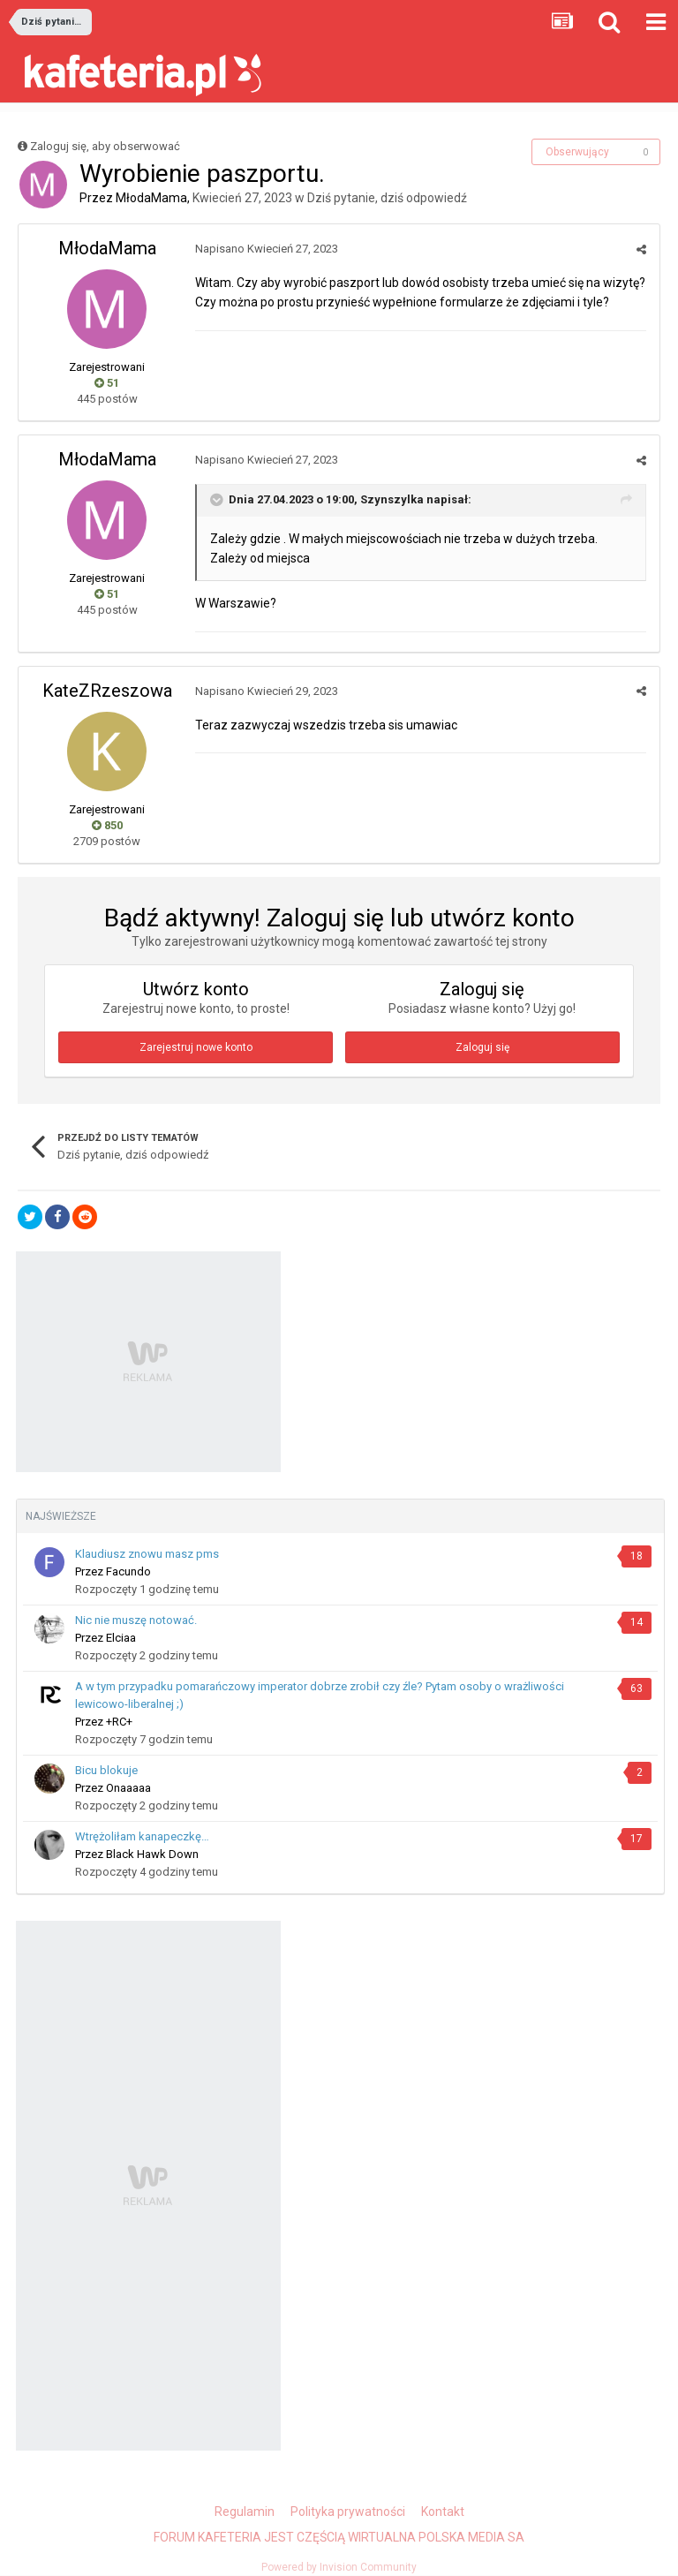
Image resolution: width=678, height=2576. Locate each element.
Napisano (266, 248)
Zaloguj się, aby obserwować (105, 146)
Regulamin (245, 2511)
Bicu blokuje (106, 1770)
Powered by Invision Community (339, 2567)
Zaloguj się (482, 1047)
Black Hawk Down (152, 1854)
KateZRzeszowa (107, 690)
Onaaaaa (128, 1787)
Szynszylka (392, 499)
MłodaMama (151, 198)
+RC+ (119, 1721)
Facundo (128, 1571)
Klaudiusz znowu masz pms (147, 1553)
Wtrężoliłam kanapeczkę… (142, 1836)
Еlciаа (121, 1637)
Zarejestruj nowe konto (195, 1047)
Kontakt (442, 2511)
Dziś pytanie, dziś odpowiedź (387, 198)
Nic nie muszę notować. (136, 1620)
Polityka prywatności (347, 2511)
